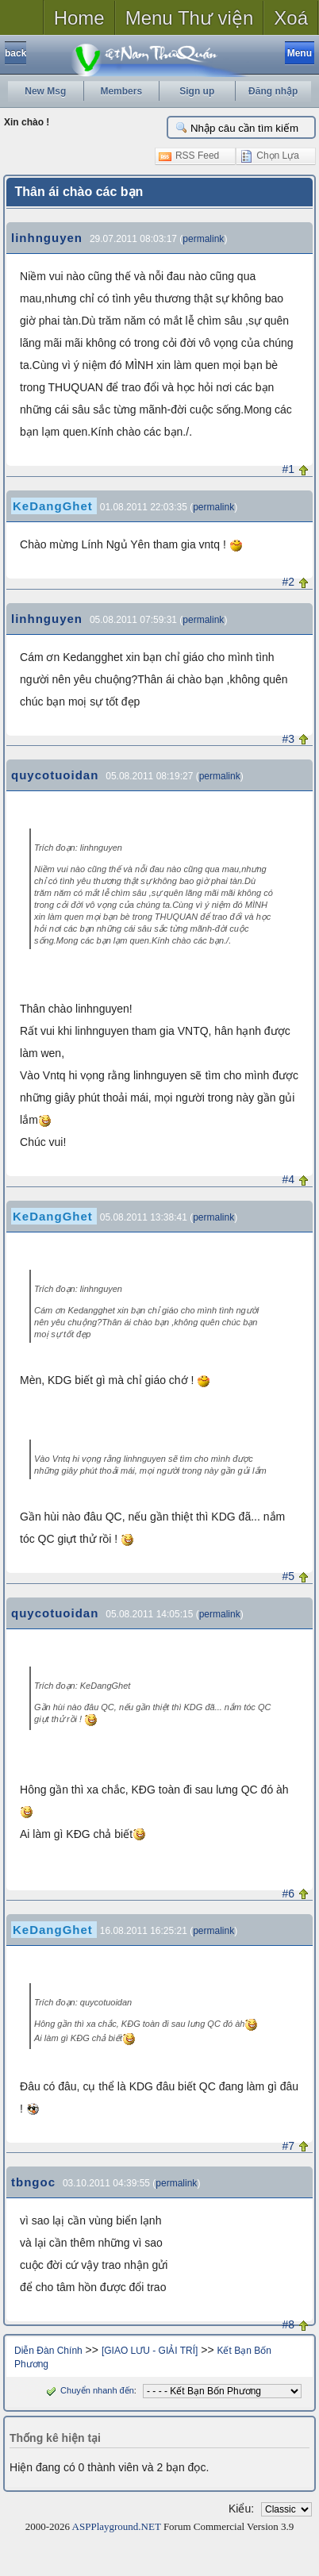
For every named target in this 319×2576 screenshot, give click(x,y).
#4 (288, 1179)
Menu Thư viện (189, 18)
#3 (288, 738)
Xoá (291, 18)
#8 (288, 2324)
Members (121, 91)
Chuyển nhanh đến (88, 2390)
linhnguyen (47, 237)
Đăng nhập (273, 91)
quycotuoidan (54, 775)
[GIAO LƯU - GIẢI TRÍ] (150, 2350)
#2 (288, 581)
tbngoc (33, 2182)
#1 (288, 469)
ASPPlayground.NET (116, 2526)
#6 (288, 1893)
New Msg (45, 91)
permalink (203, 238)
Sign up (196, 91)
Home (79, 18)
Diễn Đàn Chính (48, 2350)
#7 (288, 2146)
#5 (288, 1576)
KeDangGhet (53, 506)
